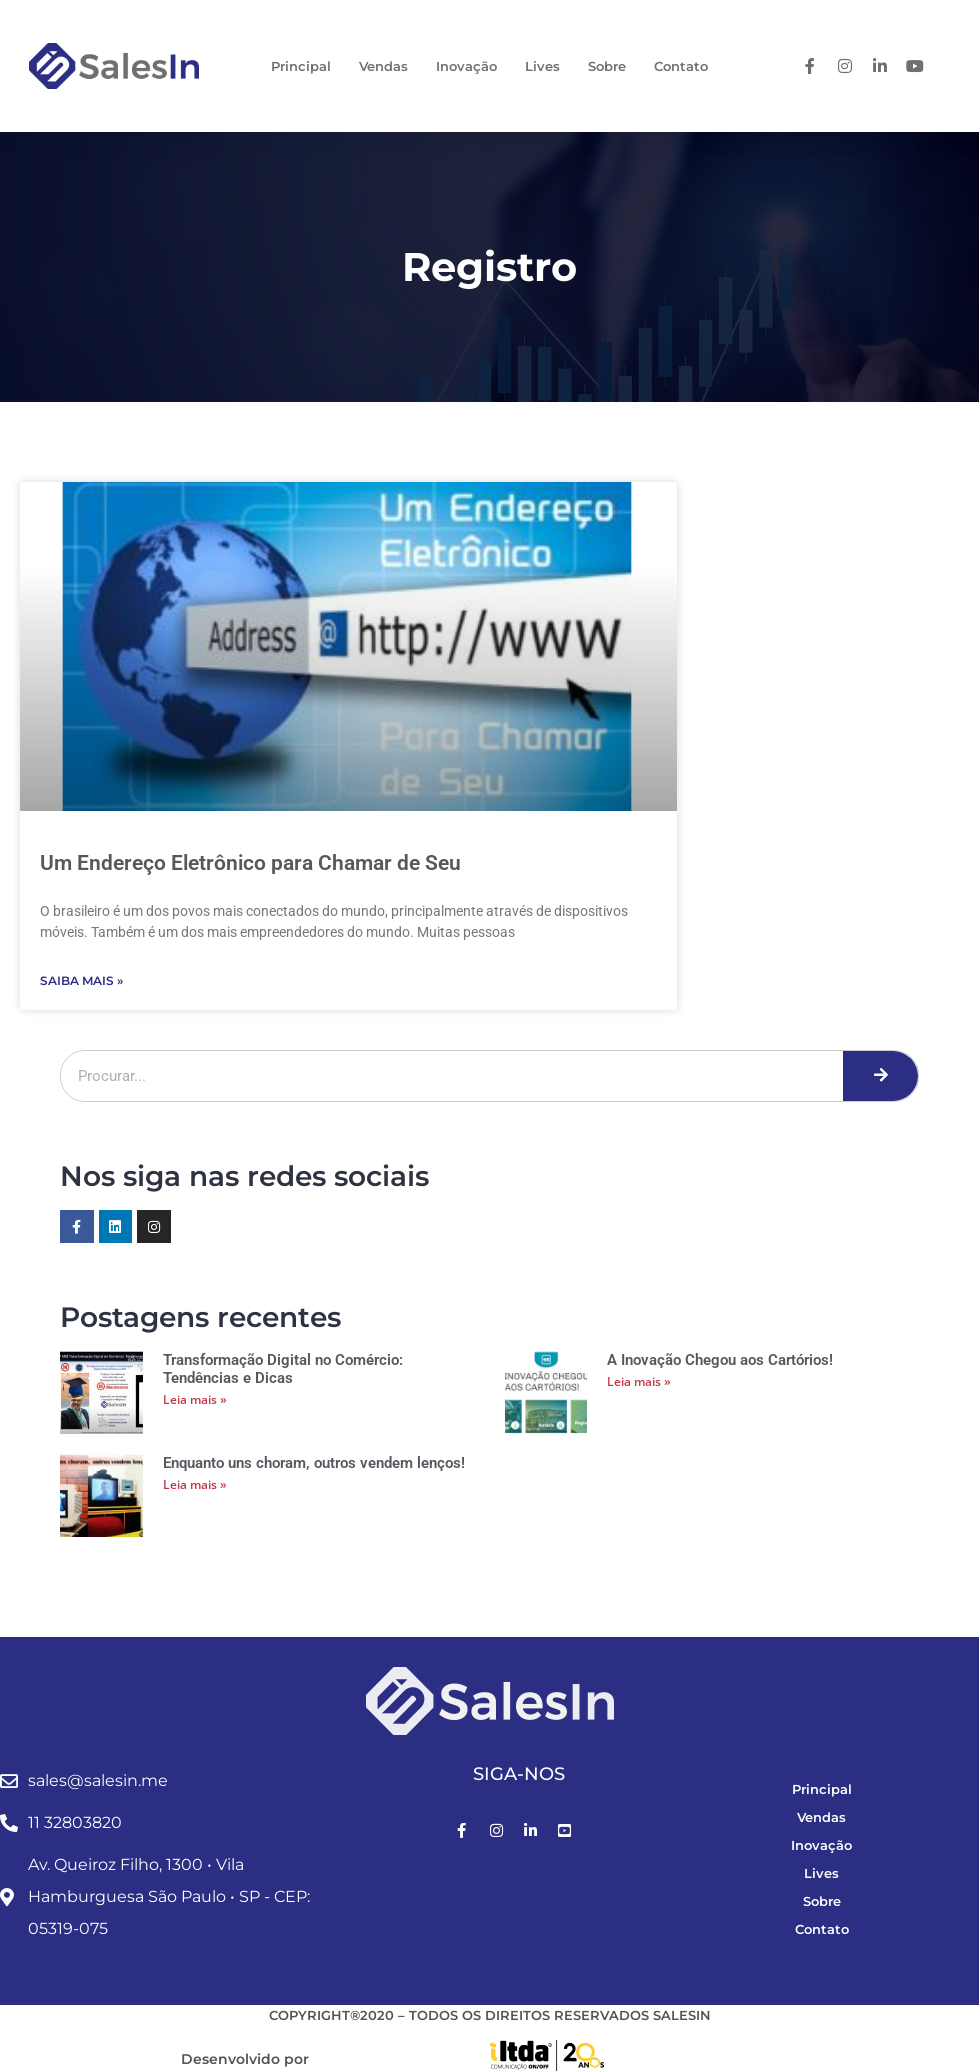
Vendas (383, 66)
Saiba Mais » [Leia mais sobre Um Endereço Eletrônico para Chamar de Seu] (81, 980)
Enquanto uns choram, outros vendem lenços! (314, 1463)
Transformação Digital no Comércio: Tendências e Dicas (283, 1369)
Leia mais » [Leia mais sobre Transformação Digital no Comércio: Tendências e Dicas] (195, 1399)
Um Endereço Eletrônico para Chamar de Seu (250, 863)
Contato (681, 66)
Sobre (607, 66)
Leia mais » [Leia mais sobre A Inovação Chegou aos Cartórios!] (639, 1381)
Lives (542, 66)
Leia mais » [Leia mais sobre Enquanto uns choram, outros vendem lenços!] (195, 1484)
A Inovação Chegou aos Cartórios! (720, 1360)
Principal (301, 66)
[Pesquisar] (880, 1076)
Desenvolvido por (245, 2059)
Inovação (466, 66)
